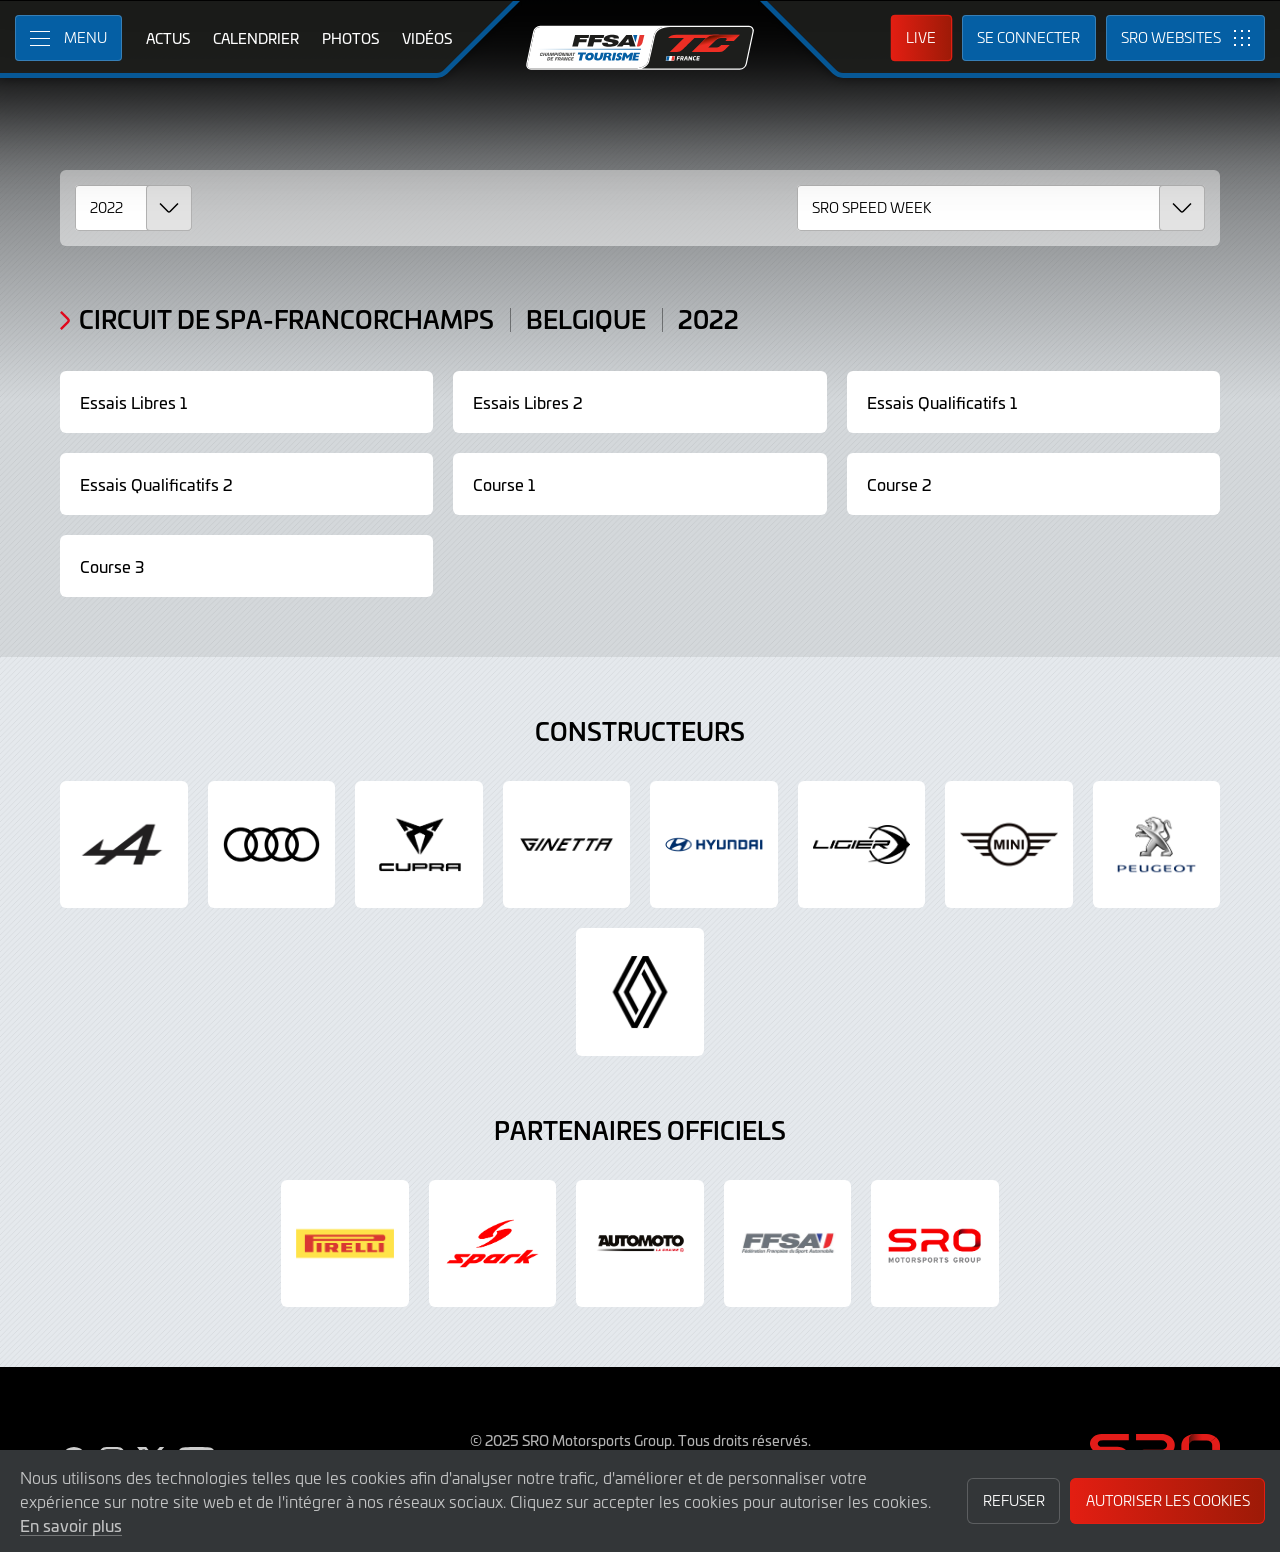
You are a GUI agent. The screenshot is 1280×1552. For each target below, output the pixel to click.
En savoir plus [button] (71, 1525)
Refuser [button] (1014, 1500)
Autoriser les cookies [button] (1168, 1500)
